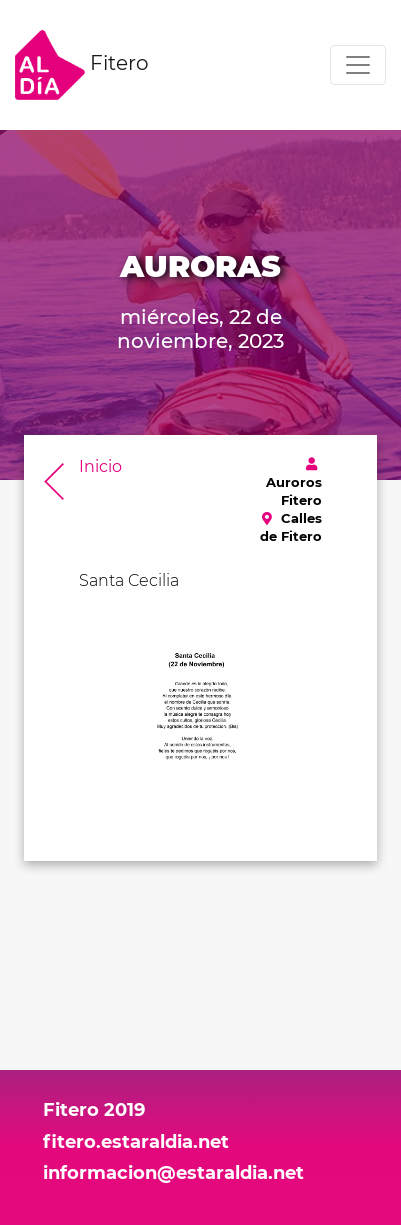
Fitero (82, 65)
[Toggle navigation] (358, 65)
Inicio (100, 466)
